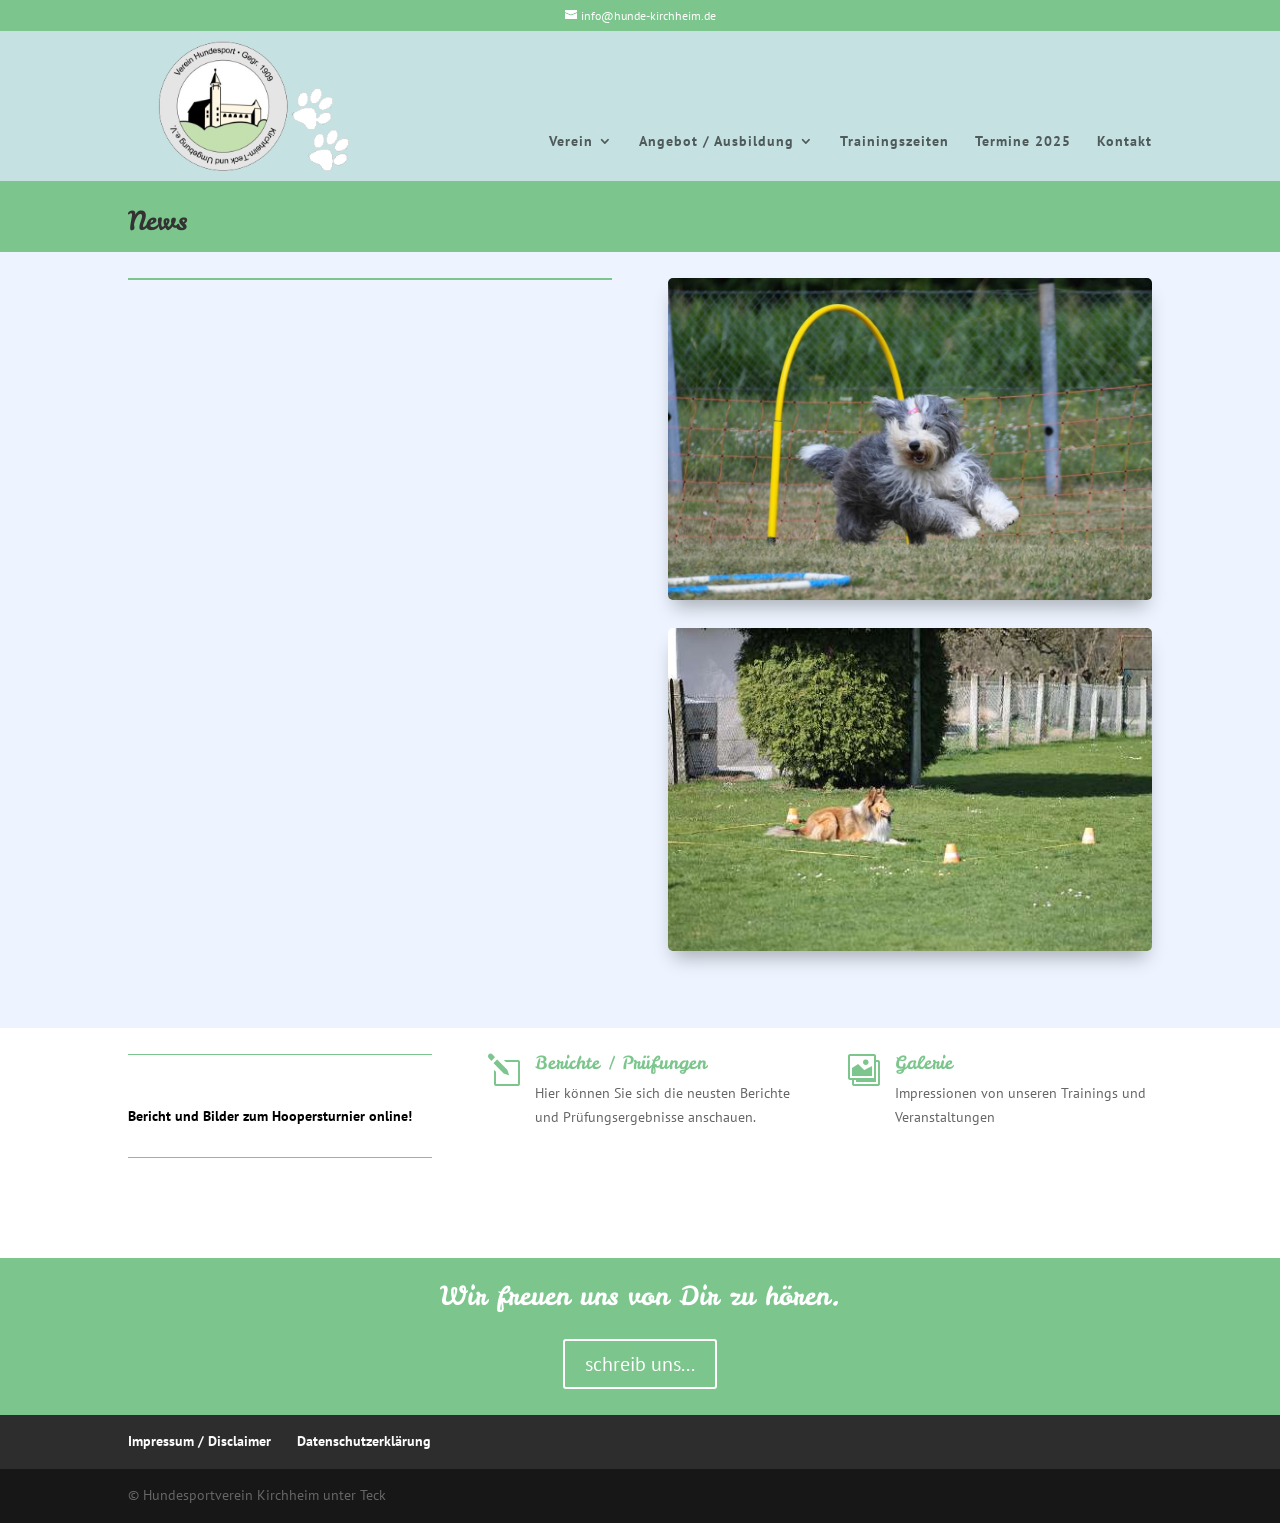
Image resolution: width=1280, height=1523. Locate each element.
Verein (571, 142)
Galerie (924, 1062)
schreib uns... (640, 1364)
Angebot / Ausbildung (716, 142)
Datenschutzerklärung (364, 1441)
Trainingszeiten (894, 142)
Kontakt (1124, 142)
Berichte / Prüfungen (621, 1062)
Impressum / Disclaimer (199, 1441)
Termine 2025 (1023, 142)
